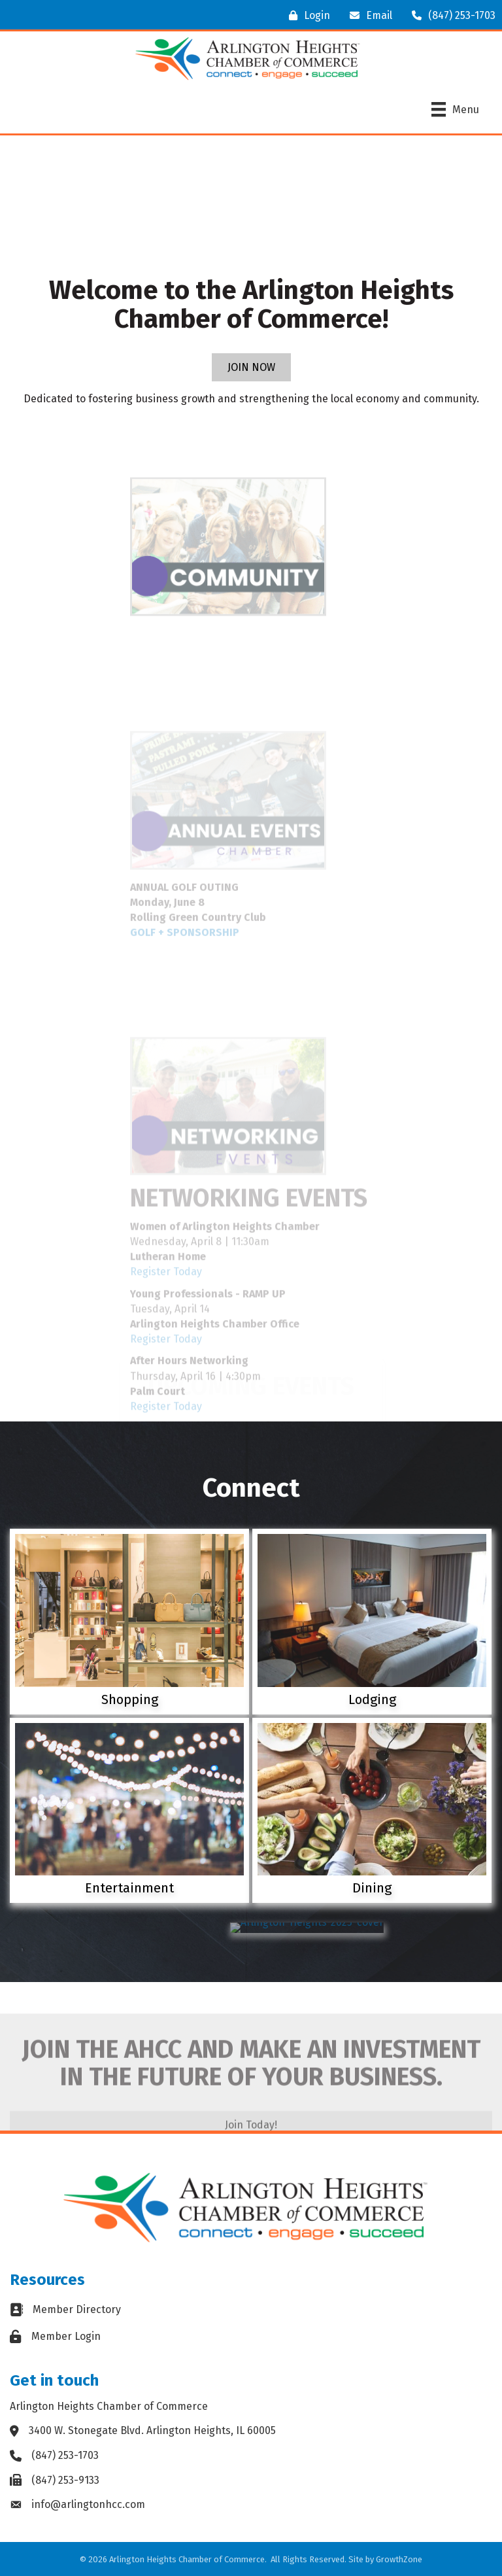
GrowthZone (399, 2559)
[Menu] (455, 109)
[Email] (367, 15)
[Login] (306, 15)
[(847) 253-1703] (450, 15)
